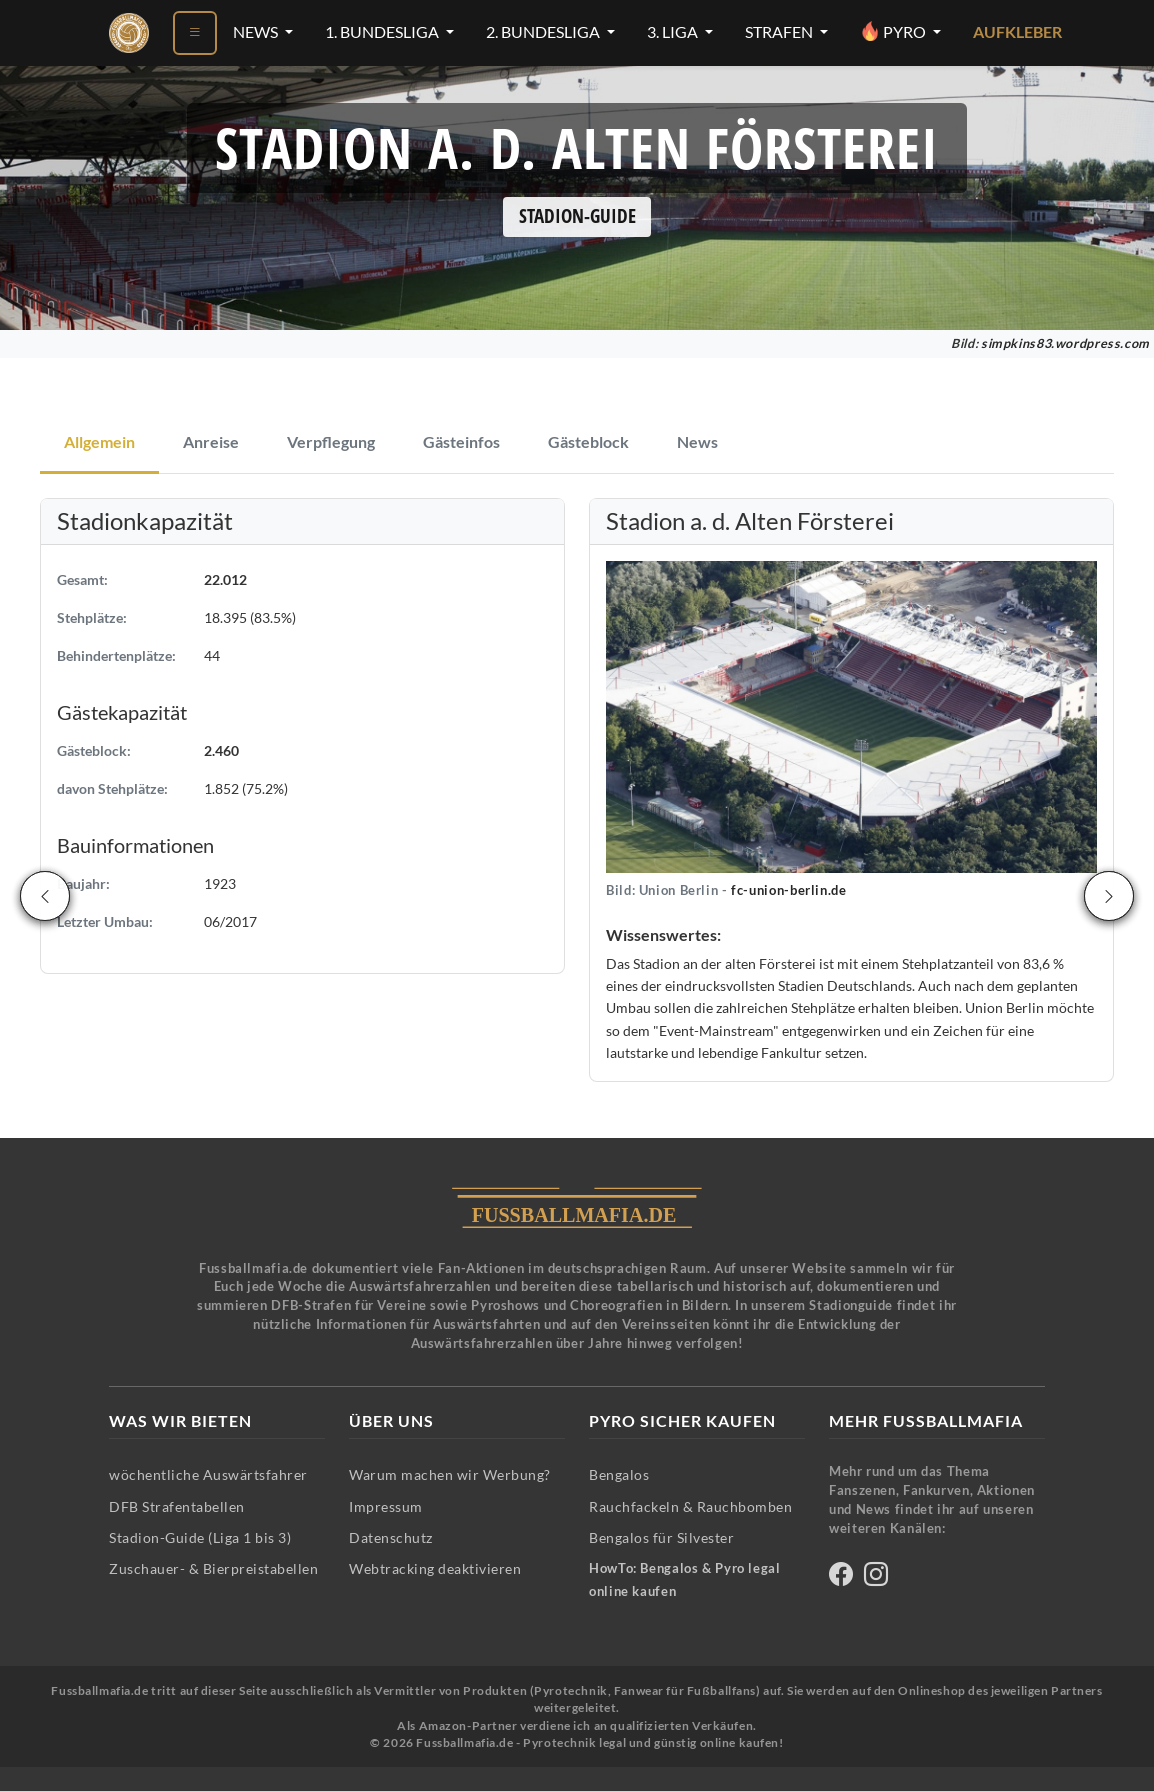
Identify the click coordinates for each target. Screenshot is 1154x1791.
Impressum (386, 1506)
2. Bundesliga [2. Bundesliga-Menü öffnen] (544, 32)
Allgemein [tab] (99, 442)
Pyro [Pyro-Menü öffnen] (894, 31)
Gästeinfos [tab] (461, 442)
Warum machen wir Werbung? (450, 1474)
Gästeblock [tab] (588, 442)
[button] (851, 715)
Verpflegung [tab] (331, 442)
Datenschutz (391, 1537)
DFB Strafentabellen (177, 1506)
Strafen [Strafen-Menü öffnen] (780, 32)
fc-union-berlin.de (788, 890)
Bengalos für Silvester (661, 1537)
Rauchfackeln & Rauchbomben (690, 1506)
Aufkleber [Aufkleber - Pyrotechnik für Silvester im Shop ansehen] (1017, 32)
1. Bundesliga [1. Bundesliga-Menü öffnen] (383, 32)
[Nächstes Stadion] (1109, 896)
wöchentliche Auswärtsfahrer (208, 1474)
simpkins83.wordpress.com (1065, 343)
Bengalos (619, 1474)
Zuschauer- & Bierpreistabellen (213, 1568)
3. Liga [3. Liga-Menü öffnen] (674, 32)
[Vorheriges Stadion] (45, 896)
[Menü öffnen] (195, 33)
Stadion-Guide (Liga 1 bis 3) (200, 1537)
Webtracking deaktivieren (435, 1568)
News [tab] (697, 442)
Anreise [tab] (211, 442)
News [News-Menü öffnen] (257, 32)
